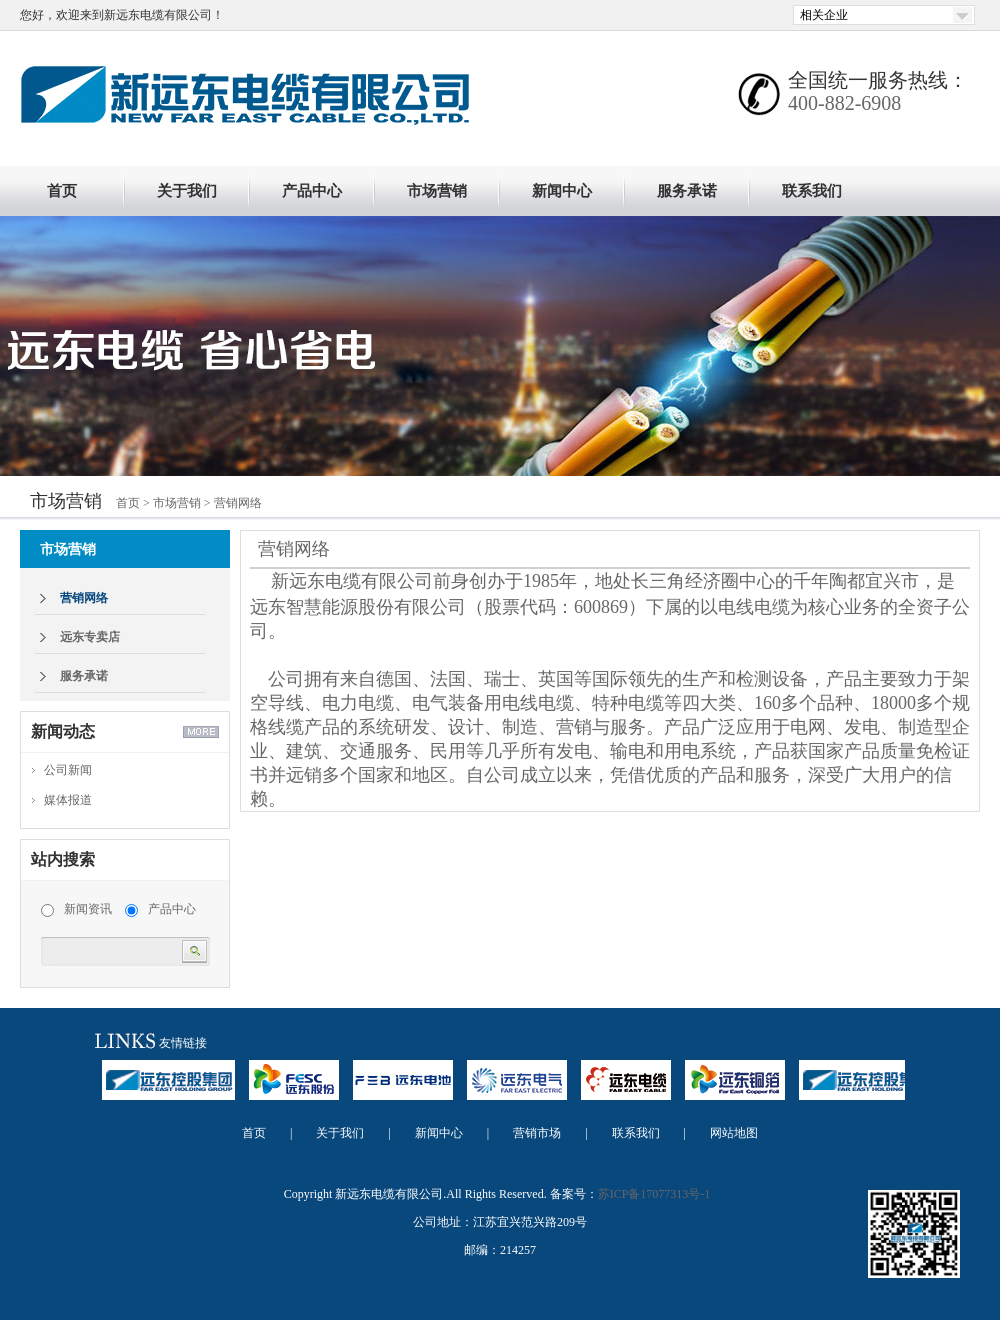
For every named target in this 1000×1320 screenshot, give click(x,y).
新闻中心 (562, 191)
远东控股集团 (168, 1089)
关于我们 (187, 191)
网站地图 (734, 1133)
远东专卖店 (90, 637)
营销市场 (537, 1133)
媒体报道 (68, 800)
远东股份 (294, 1089)
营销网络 (238, 503)
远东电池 (403, 1089)
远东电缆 (626, 1089)
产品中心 (312, 191)
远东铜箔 (735, 1089)
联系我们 (812, 191)
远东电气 (517, 1089)
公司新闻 (68, 770)
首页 (62, 191)
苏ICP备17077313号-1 (654, 1194)
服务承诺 (687, 191)
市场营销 (437, 191)
